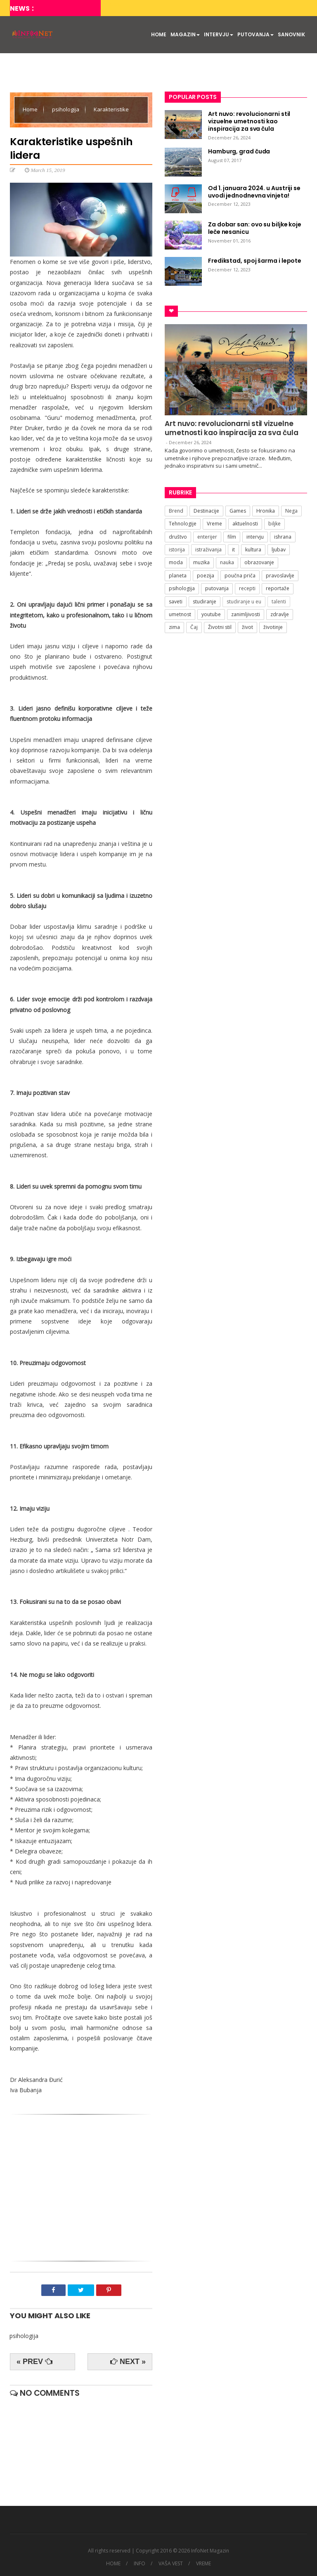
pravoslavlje (280, 575)
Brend (176, 510)
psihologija (66, 109)
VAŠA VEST (170, 2564)
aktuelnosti (245, 523)
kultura (253, 549)
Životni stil (220, 627)
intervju (255, 536)
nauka (227, 562)
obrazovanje (259, 562)
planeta (178, 575)
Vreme (214, 523)
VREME (203, 2564)
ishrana (282, 536)
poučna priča (240, 575)
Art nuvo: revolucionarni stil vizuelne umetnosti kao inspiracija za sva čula (231, 428)
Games (237, 510)
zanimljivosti (245, 614)
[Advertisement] (81, 2184)
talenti (279, 601)
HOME (158, 34)
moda (176, 562)
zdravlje (279, 614)
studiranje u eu (244, 601)
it (233, 549)
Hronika (265, 510)
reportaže (277, 588)
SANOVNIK (291, 34)
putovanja (217, 588)
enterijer (207, 536)
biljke (274, 523)
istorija (177, 549)
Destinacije (206, 510)
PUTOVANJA (255, 34)
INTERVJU (218, 34)
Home (31, 109)
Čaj (194, 627)
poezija (205, 575)
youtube (211, 614)
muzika (201, 562)
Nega (291, 510)
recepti (247, 588)
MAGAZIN (185, 34)
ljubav (279, 549)
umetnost (180, 614)
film (231, 536)
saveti (175, 601)
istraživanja (208, 549)
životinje (273, 627)
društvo (178, 536)
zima (174, 627)
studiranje (204, 601)
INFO (139, 2564)
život (247, 627)
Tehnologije (182, 523)
